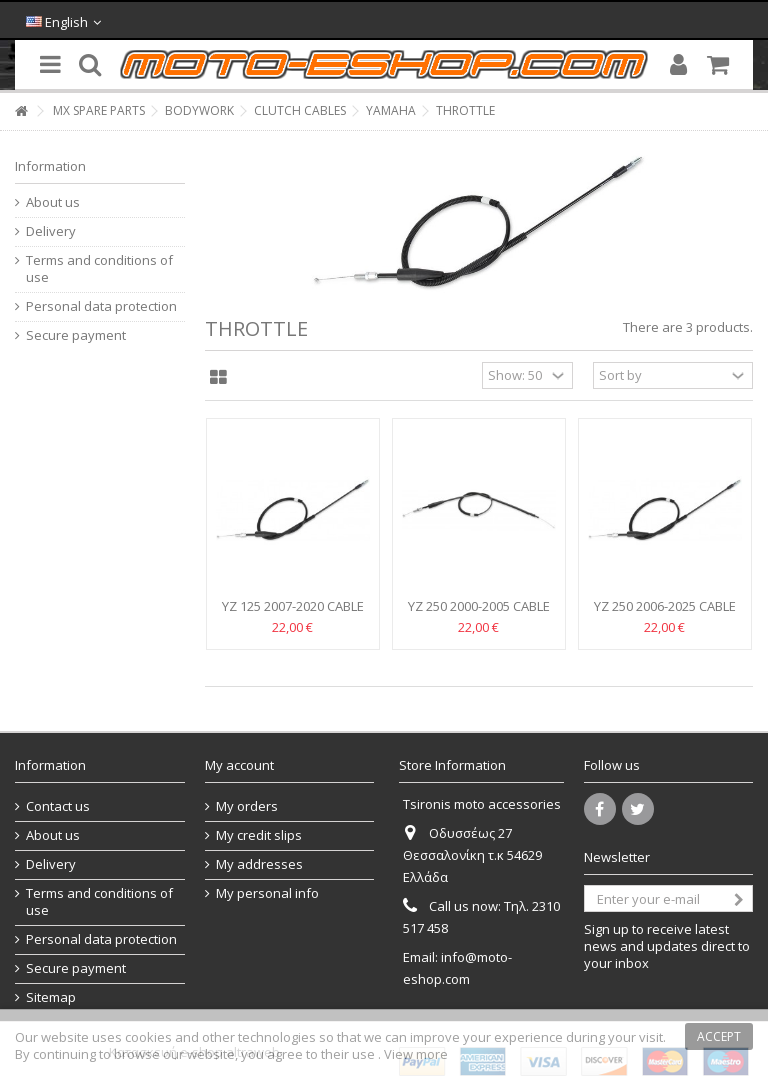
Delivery (51, 231)
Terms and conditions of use (99, 269)
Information (50, 166)
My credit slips (259, 835)
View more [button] (416, 1054)
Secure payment (76, 335)
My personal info (267, 893)
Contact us (58, 806)
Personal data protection (101, 306)
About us (53, 202)
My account (239, 765)
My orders (247, 806)
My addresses (259, 864)
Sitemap (51, 997)
